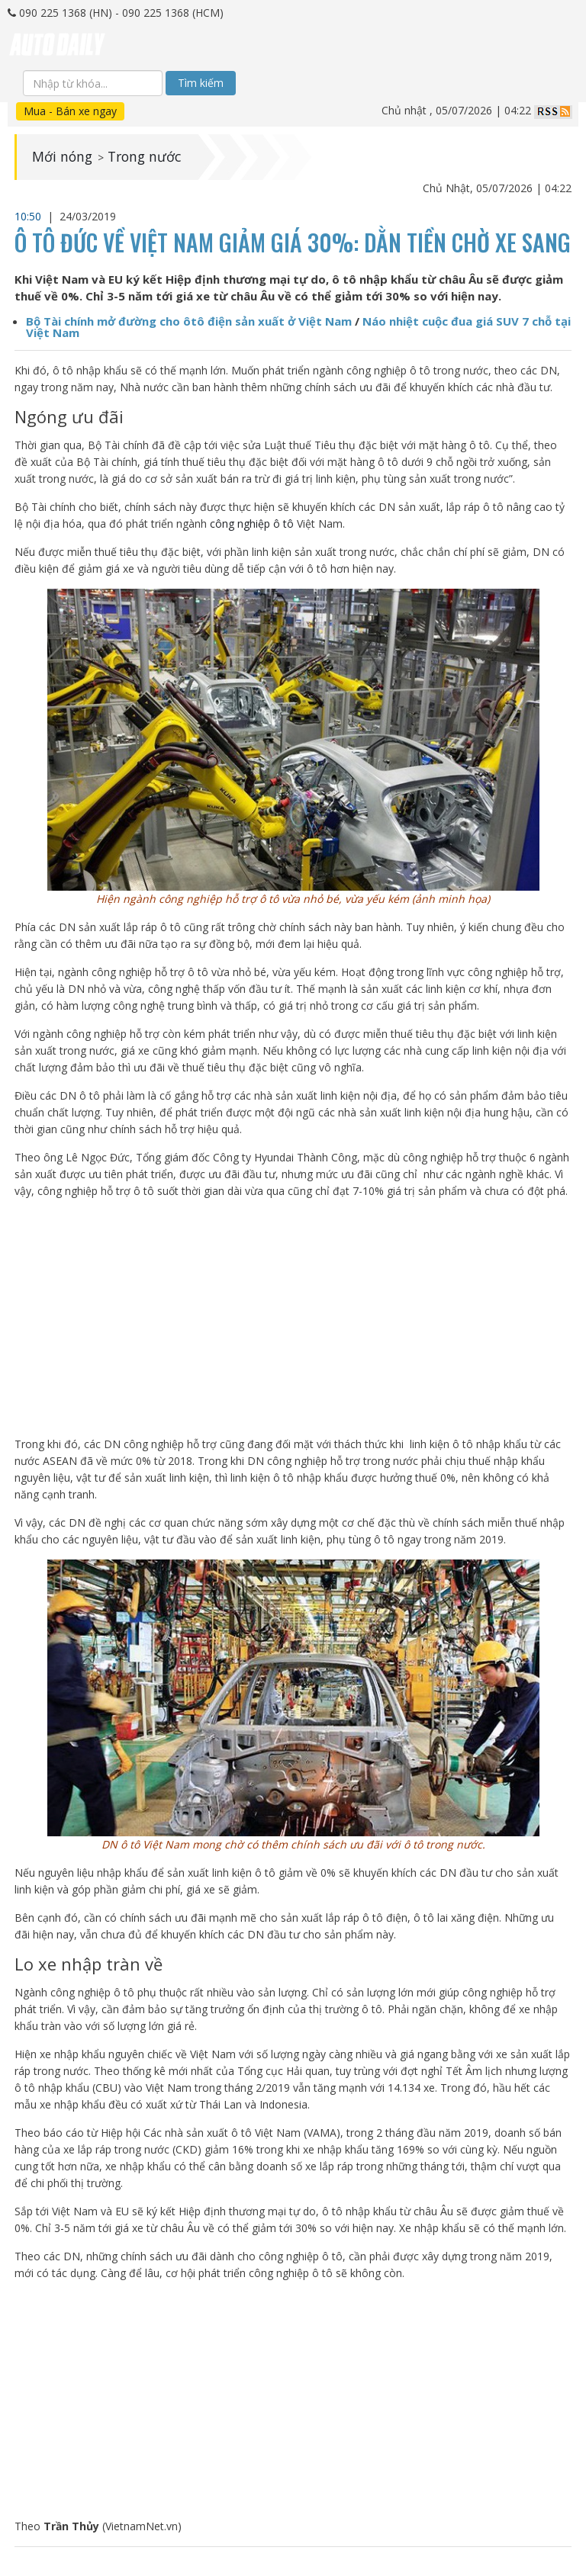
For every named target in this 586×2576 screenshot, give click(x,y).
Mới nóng (63, 157)
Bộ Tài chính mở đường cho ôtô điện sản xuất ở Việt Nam (189, 321)
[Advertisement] (293, 1318)
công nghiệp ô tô (252, 523)
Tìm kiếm (201, 82)
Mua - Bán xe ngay (70, 111)
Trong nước (147, 157)
